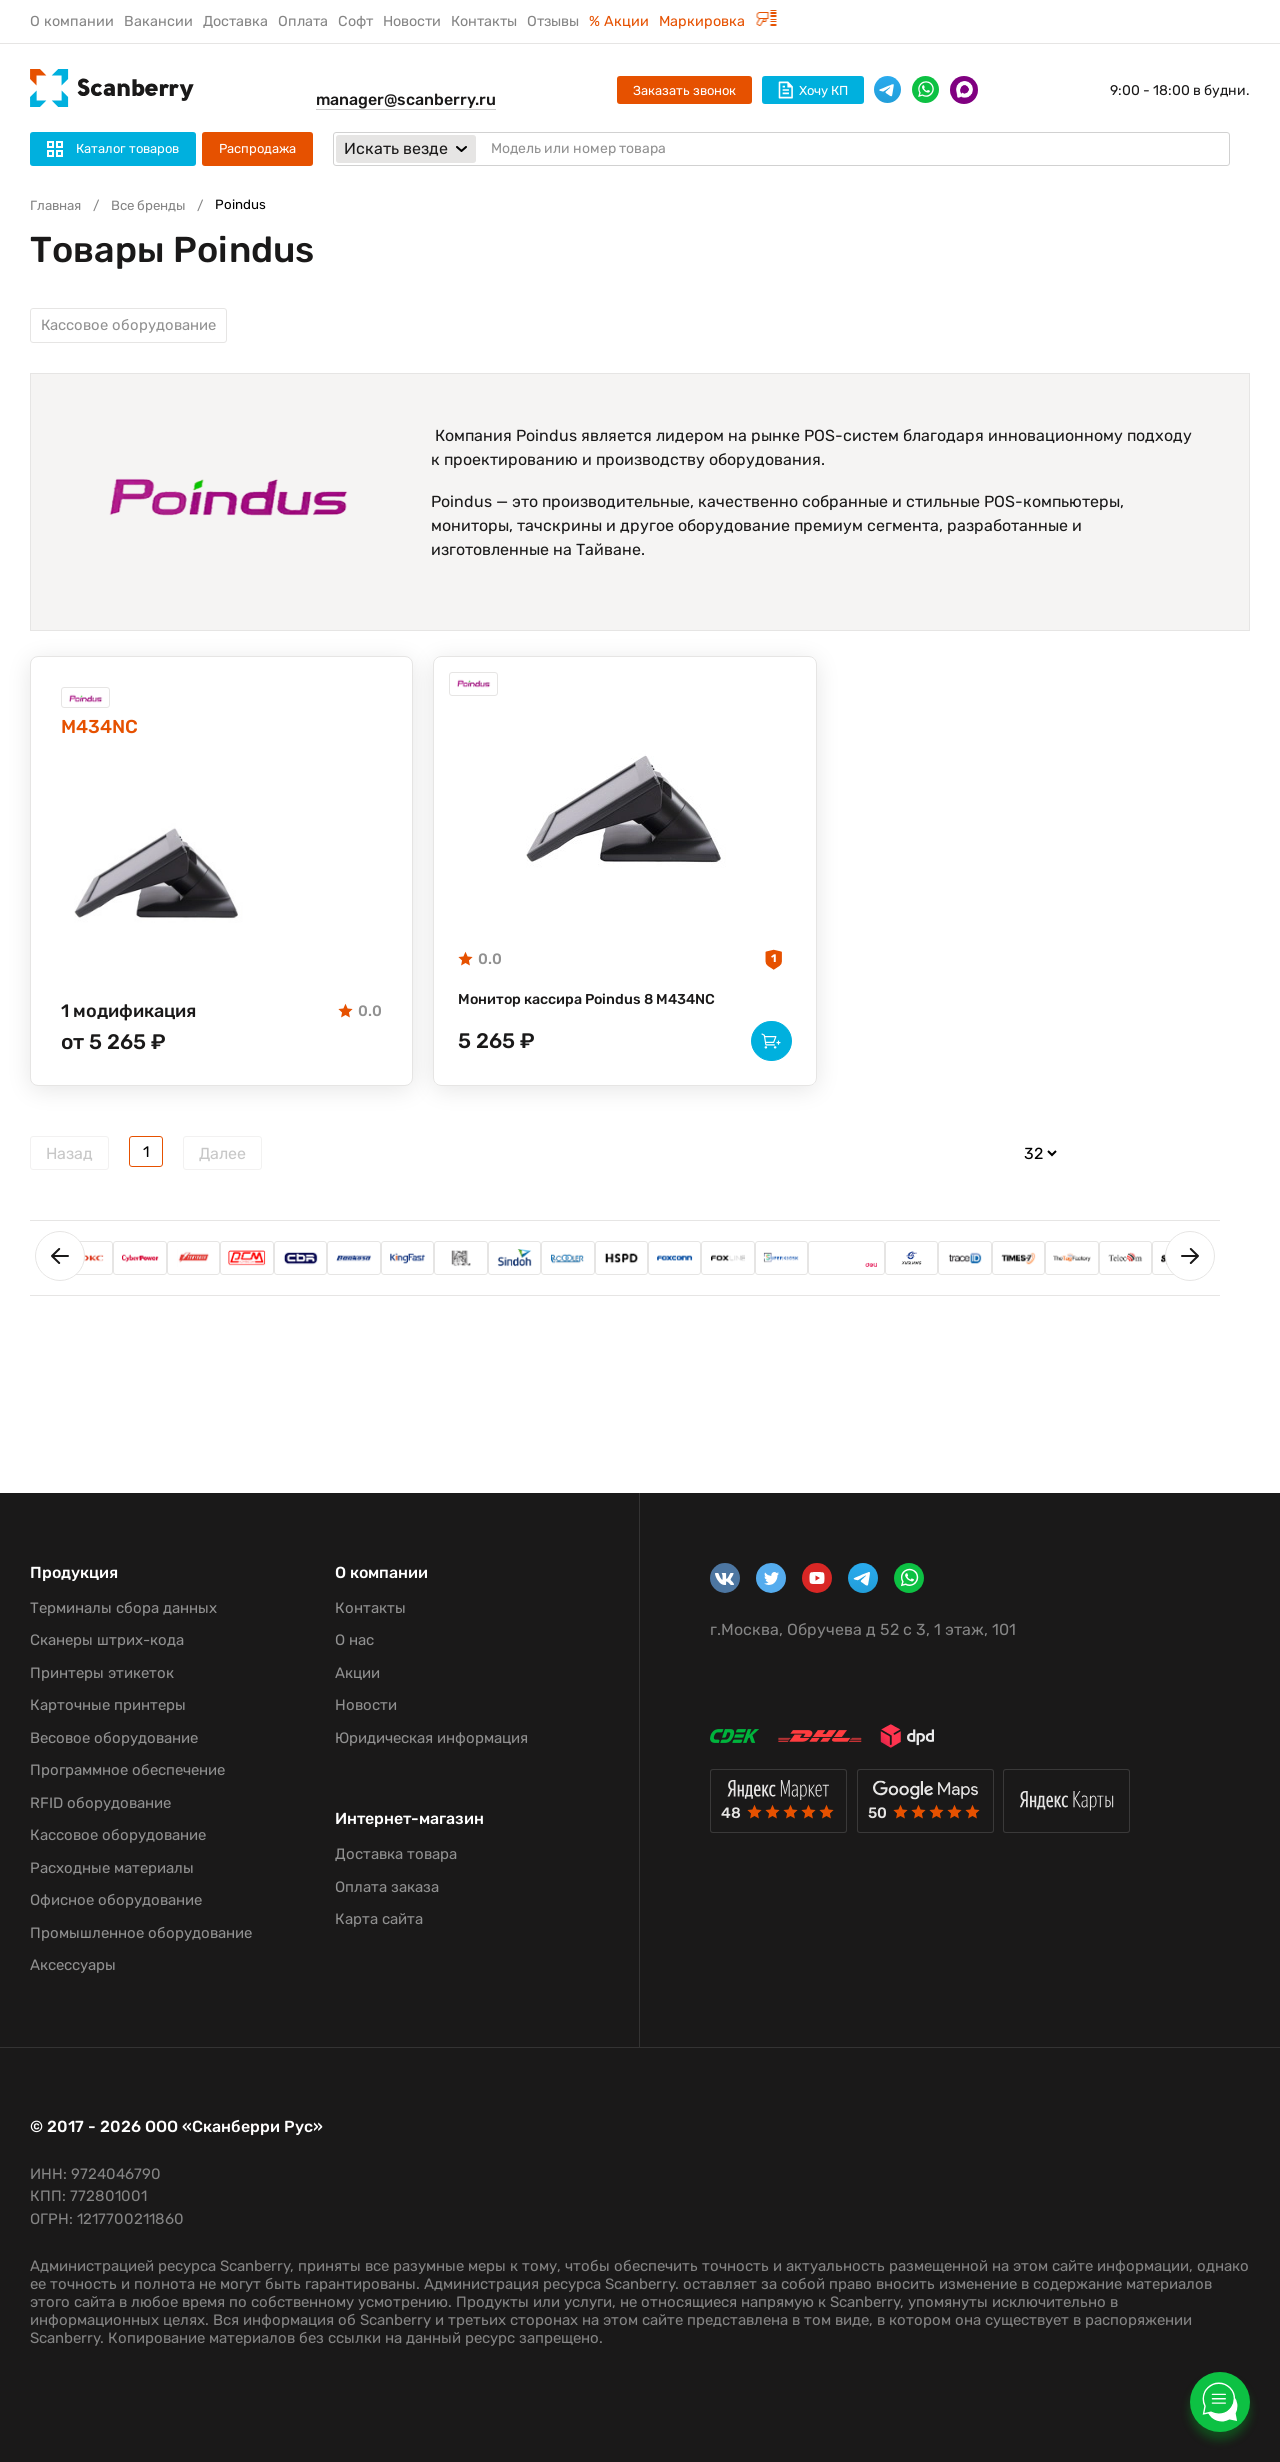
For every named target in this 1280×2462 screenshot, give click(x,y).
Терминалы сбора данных (123, 1608)
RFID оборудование (100, 1803)
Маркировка (718, 21)
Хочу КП (813, 90)
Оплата (303, 21)
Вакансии (158, 21)
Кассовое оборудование (135, 328)
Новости (412, 21)
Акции (357, 1673)
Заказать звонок (684, 90)
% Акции (619, 21)
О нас (354, 1640)
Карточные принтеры (108, 1705)
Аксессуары (73, 1965)
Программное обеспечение (127, 1770)
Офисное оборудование (116, 1900)
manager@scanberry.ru (406, 99)
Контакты (484, 21)
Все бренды (160, 206)
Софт (355, 21)
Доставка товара (396, 1854)
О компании (72, 21)
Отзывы (553, 21)
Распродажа (257, 148)
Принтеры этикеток (102, 1673)
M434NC (112, 744)
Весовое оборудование (114, 1738)
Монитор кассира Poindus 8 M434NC (602, 1015)
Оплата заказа (387, 1887)
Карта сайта (379, 1919)
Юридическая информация (431, 1738)
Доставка (235, 21)
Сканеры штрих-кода (107, 1640)
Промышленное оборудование (141, 1933)
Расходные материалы (112, 1868)
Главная (59, 206)
